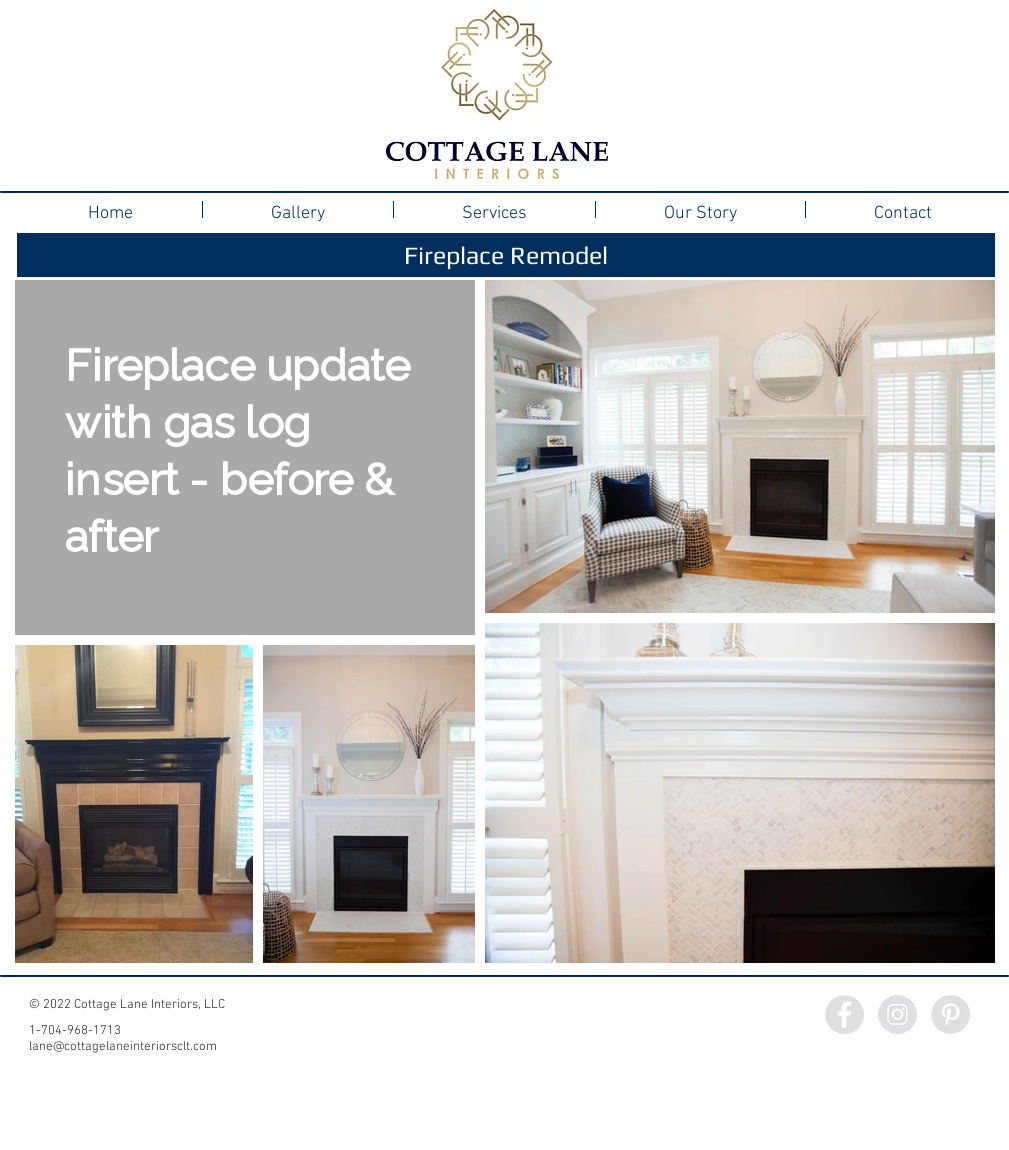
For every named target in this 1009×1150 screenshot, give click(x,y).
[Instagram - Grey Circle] (897, 1014)
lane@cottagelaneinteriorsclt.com (123, 1047)
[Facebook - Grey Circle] (844, 1014)
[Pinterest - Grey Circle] (950, 1014)
